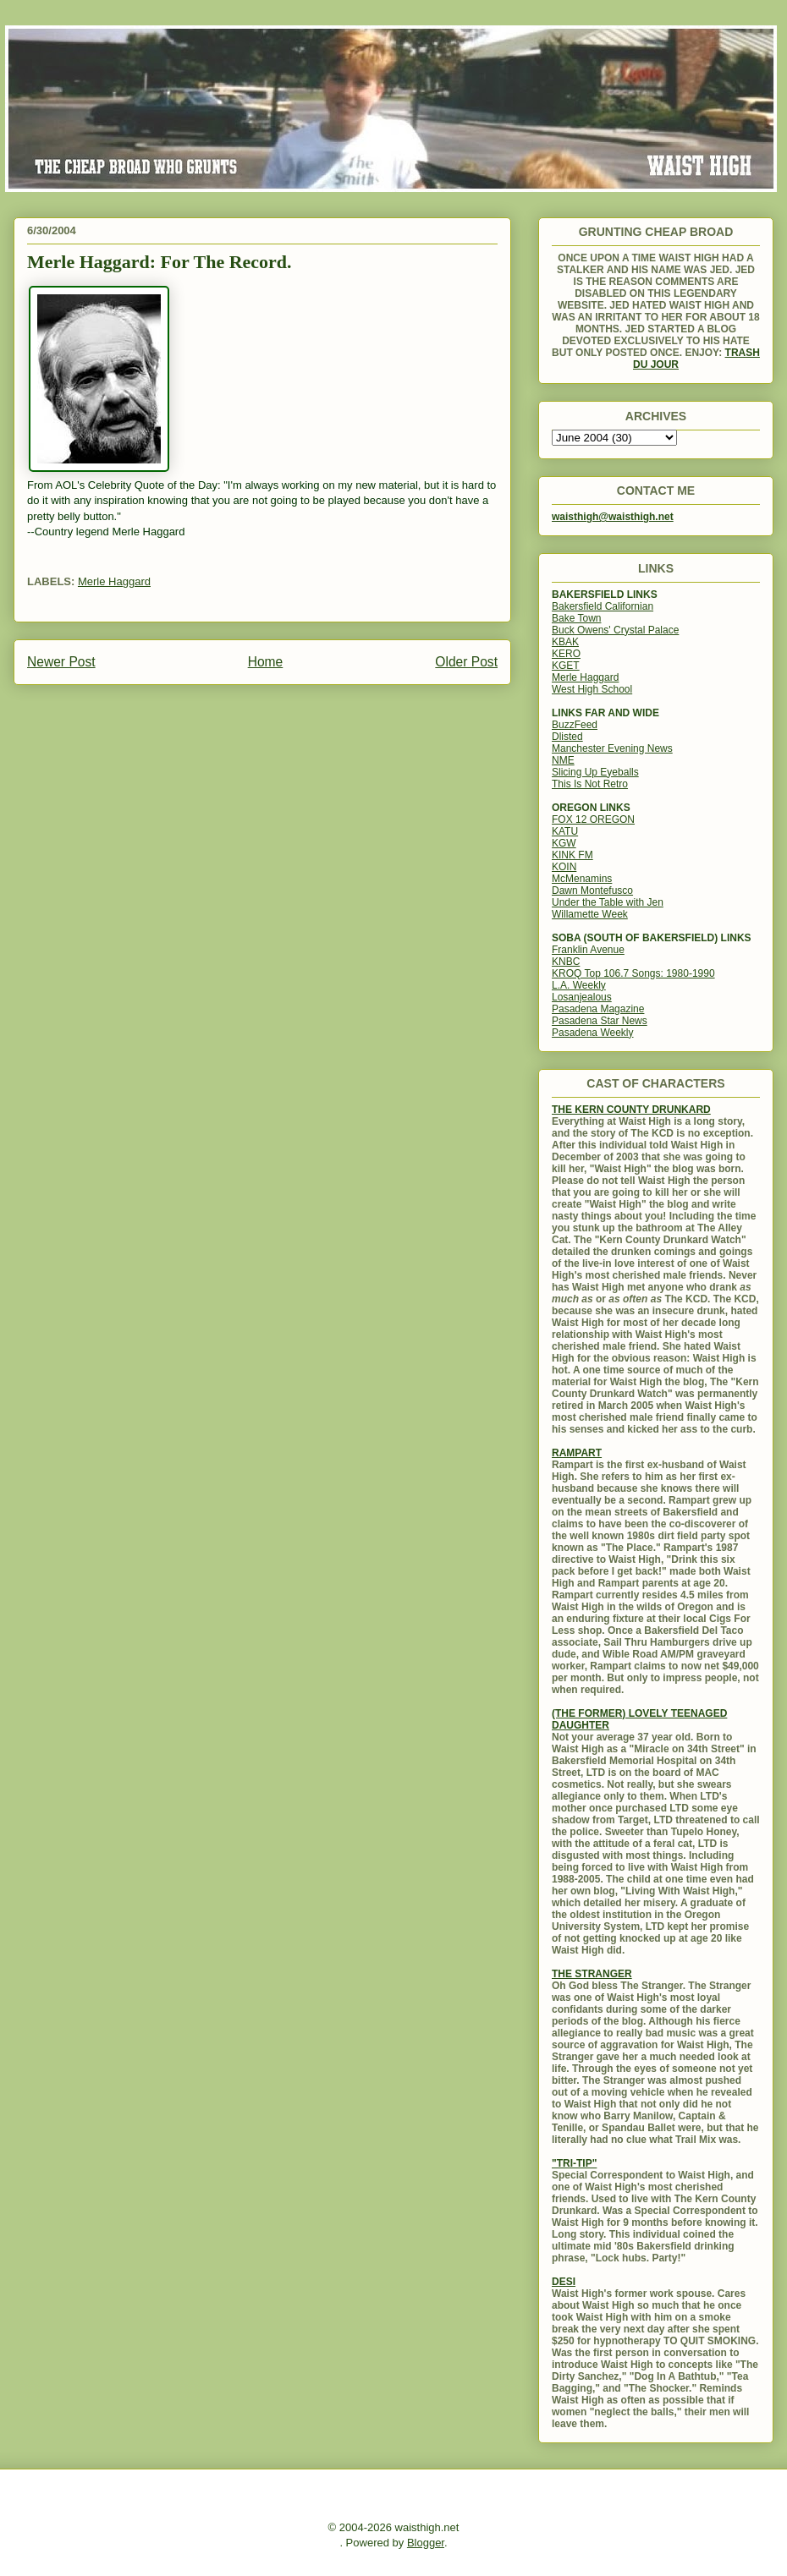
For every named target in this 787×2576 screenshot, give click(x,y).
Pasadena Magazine (598, 1009)
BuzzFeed (574, 725)
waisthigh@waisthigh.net (613, 517)
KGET (566, 665)
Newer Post (61, 662)
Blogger (425, 2542)
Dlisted (567, 737)
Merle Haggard (114, 581)
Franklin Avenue (588, 950)
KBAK (565, 642)
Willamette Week (590, 914)
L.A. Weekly (579, 985)
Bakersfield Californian (602, 606)
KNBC (566, 961)
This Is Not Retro (590, 784)
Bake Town (576, 618)
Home (265, 662)
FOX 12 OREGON (593, 819)
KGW (564, 843)
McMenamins (582, 879)
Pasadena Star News (599, 1021)
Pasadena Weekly (593, 1033)
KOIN (564, 867)
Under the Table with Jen (607, 902)
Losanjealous (582, 997)
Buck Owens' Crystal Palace (615, 630)
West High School (592, 689)
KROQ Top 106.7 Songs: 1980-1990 (633, 973)
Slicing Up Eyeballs (595, 772)
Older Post (466, 662)
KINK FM (572, 855)
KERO (566, 654)
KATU (565, 831)
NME (563, 760)
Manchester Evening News (612, 748)
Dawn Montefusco (592, 890)
